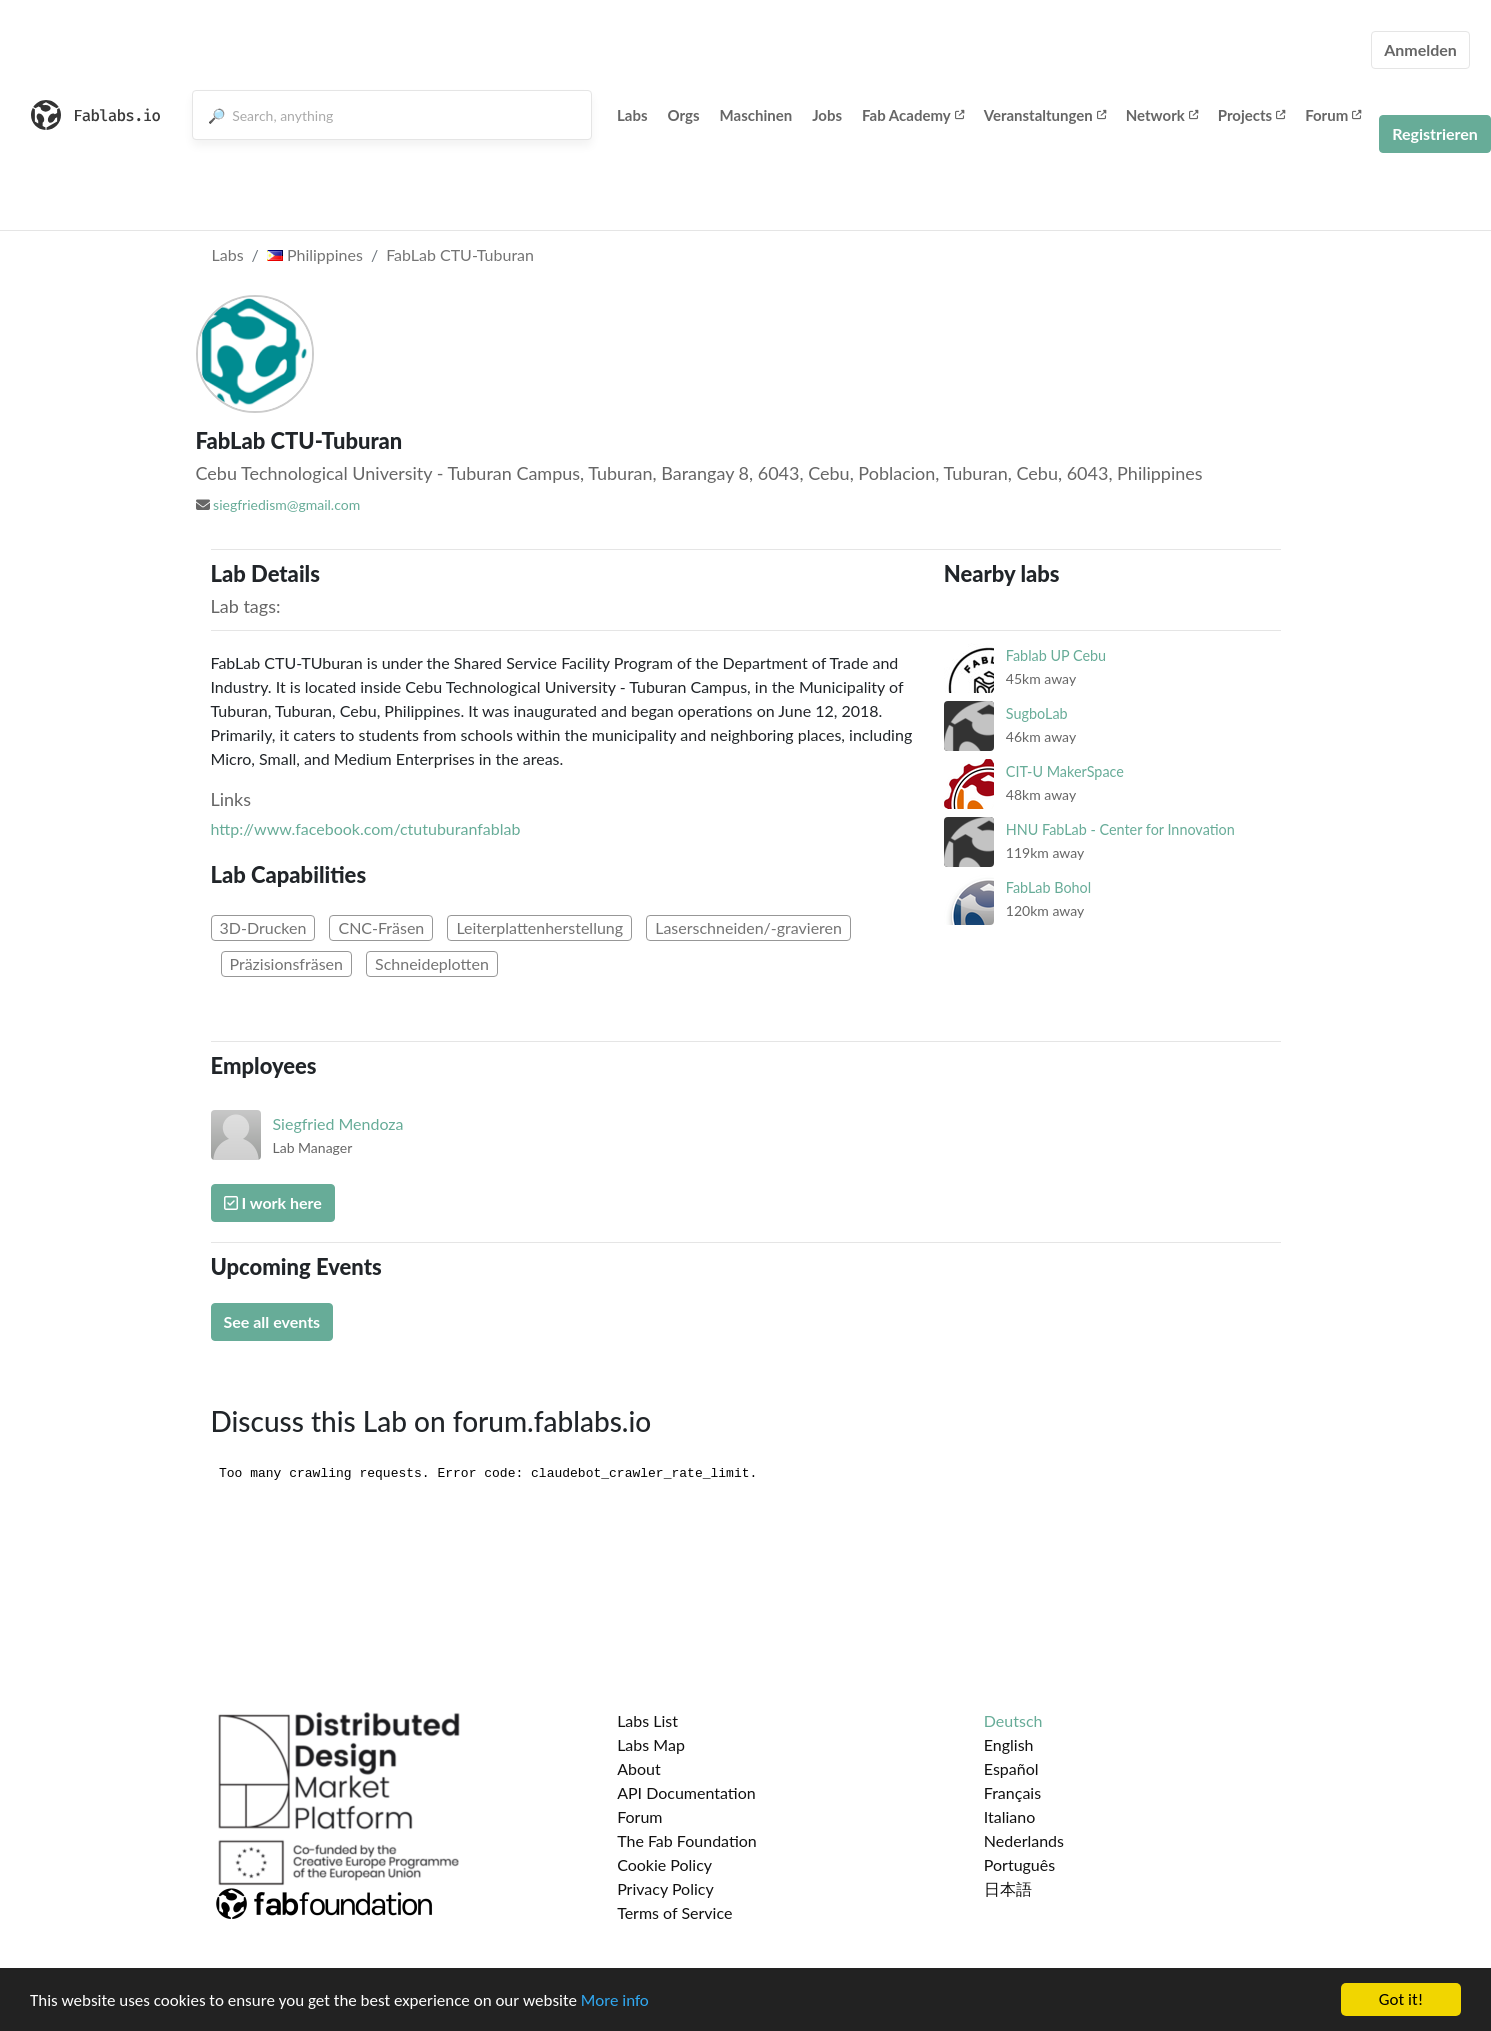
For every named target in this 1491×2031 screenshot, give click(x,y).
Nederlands (1024, 1840)
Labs (632, 115)
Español (1011, 1768)
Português (1019, 1864)
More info (615, 2002)
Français (1012, 1792)
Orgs (684, 115)
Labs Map (651, 1744)
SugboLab (1037, 713)
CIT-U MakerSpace (1065, 771)
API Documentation (686, 1792)
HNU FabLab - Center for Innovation (1120, 829)
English (1009, 1744)
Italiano (1010, 1816)
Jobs (827, 115)
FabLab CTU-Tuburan (460, 254)
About (639, 1768)
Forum (1333, 115)
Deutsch (1013, 1720)
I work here (273, 1202)
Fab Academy (913, 115)
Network (1162, 115)
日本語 (1008, 1888)
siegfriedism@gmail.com (286, 504)
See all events (272, 1321)
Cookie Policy (664, 1864)
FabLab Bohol (1048, 887)
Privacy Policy (665, 1888)
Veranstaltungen (1045, 115)
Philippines (315, 254)
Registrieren (1435, 133)
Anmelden (1420, 49)
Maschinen (756, 115)
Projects (1251, 115)
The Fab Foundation (687, 1840)
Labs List (647, 1720)
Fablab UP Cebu (1056, 655)
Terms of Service (674, 1912)
